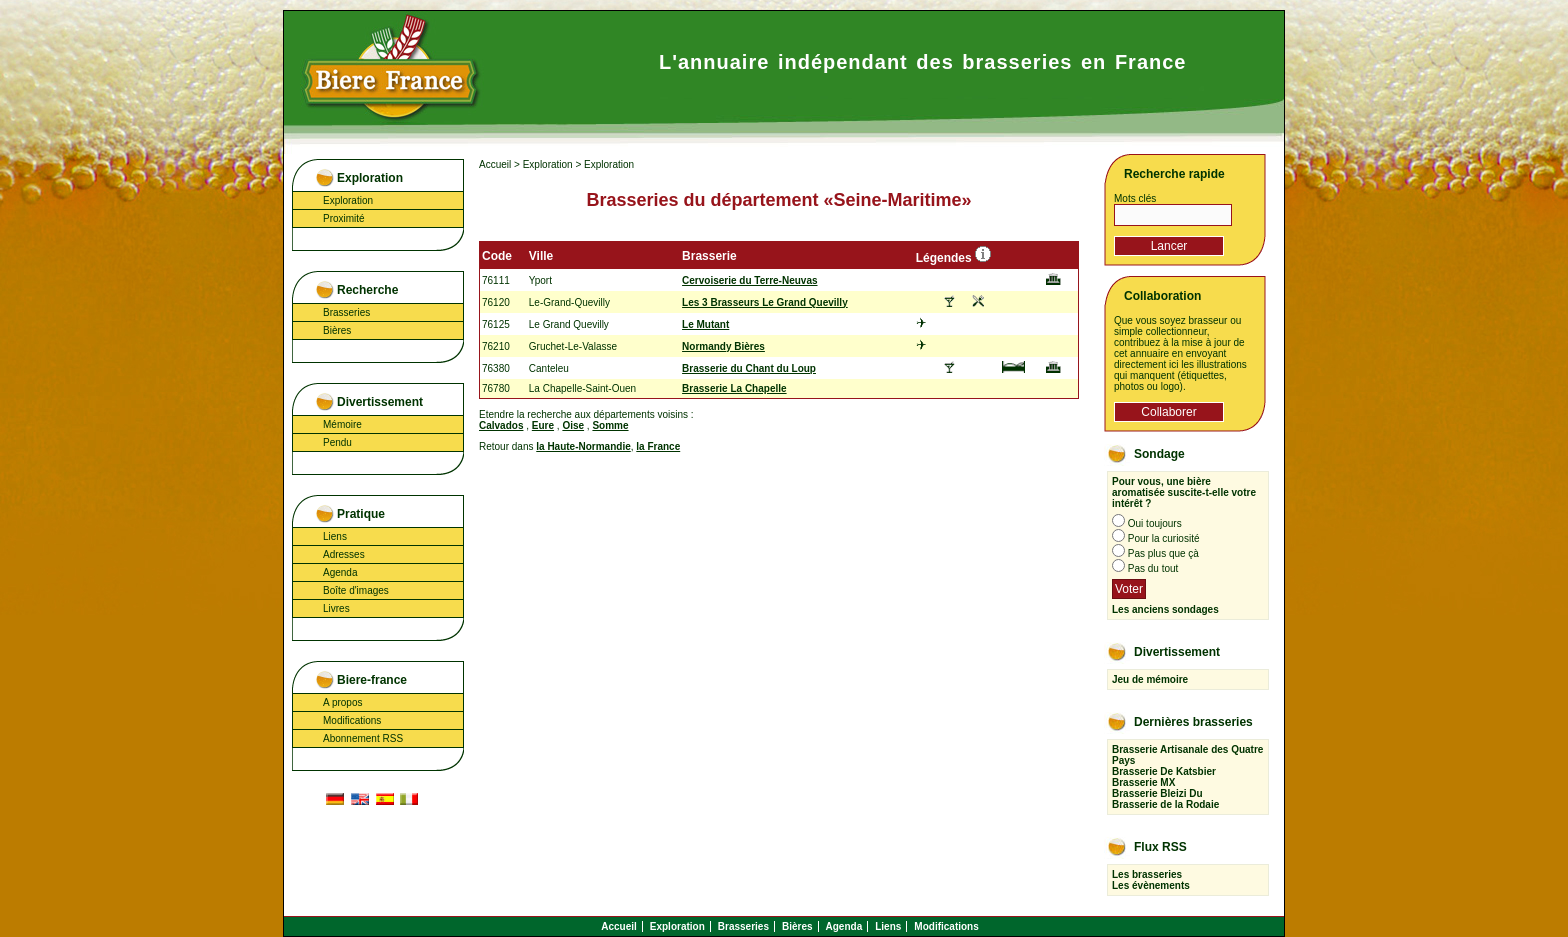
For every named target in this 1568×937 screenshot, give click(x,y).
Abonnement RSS (363, 738)
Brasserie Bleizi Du (1157, 793)
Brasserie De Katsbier (1164, 771)
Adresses (344, 554)
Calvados (501, 425)
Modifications (352, 720)
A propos (342, 702)
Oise (573, 425)
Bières (337, 330)
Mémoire (342, 424)
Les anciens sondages (1165, 609)
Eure (543, 425)
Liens (335, 536)
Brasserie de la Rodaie (1165, 804)
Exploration (348, 200)
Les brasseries (1147, 874)
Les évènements (1151, 885)
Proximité (344, 218)
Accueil (495, 164)
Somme (610, 425)
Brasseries (346, 312)
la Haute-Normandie (583, 446)
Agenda (340, 572)
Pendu (337, 442)
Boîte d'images (356, 590)
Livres (336, 608)
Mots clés (1135, 198)
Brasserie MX (1143, 782)
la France (658, 446)
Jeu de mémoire (1150, 679)
